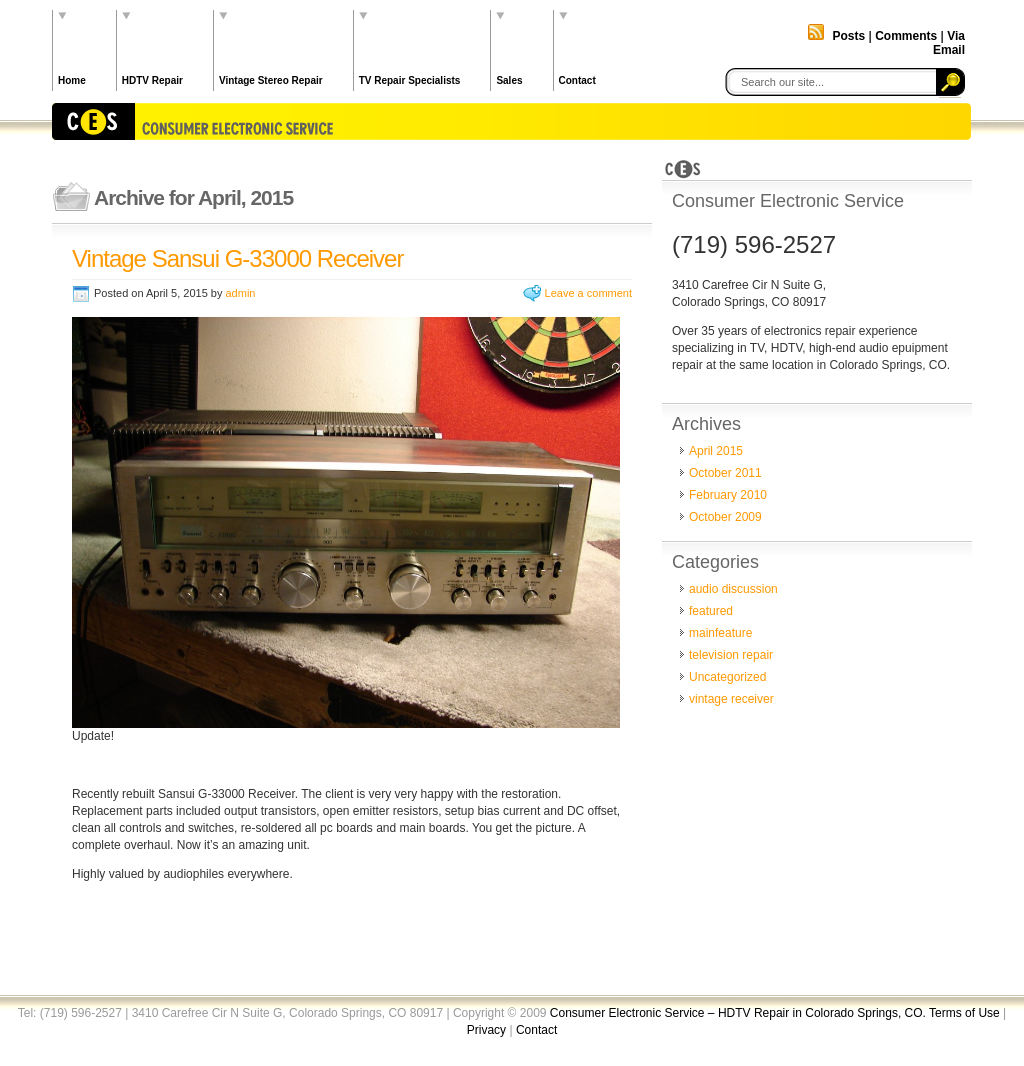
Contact (577, 80)
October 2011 (725, 473)
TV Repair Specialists (410, 80)
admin (240, 293)
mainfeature (720, 633)
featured (711, 611)
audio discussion (733, 589)
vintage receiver (731, 699)
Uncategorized (727, 677)
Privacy (486, 1030)
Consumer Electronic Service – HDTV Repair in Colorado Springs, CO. (739, 1013)
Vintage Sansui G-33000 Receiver (237, 258)
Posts (848, 36)
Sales (509, 80)
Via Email (949, 43)
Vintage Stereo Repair (271, 80)
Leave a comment (588, 293)
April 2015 (716, 451)
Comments (906, 36)
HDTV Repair (152, 80)
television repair (731, 655)
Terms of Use (964, 1013)
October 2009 (725, 517)
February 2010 (728, 495)
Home (72, 80)
